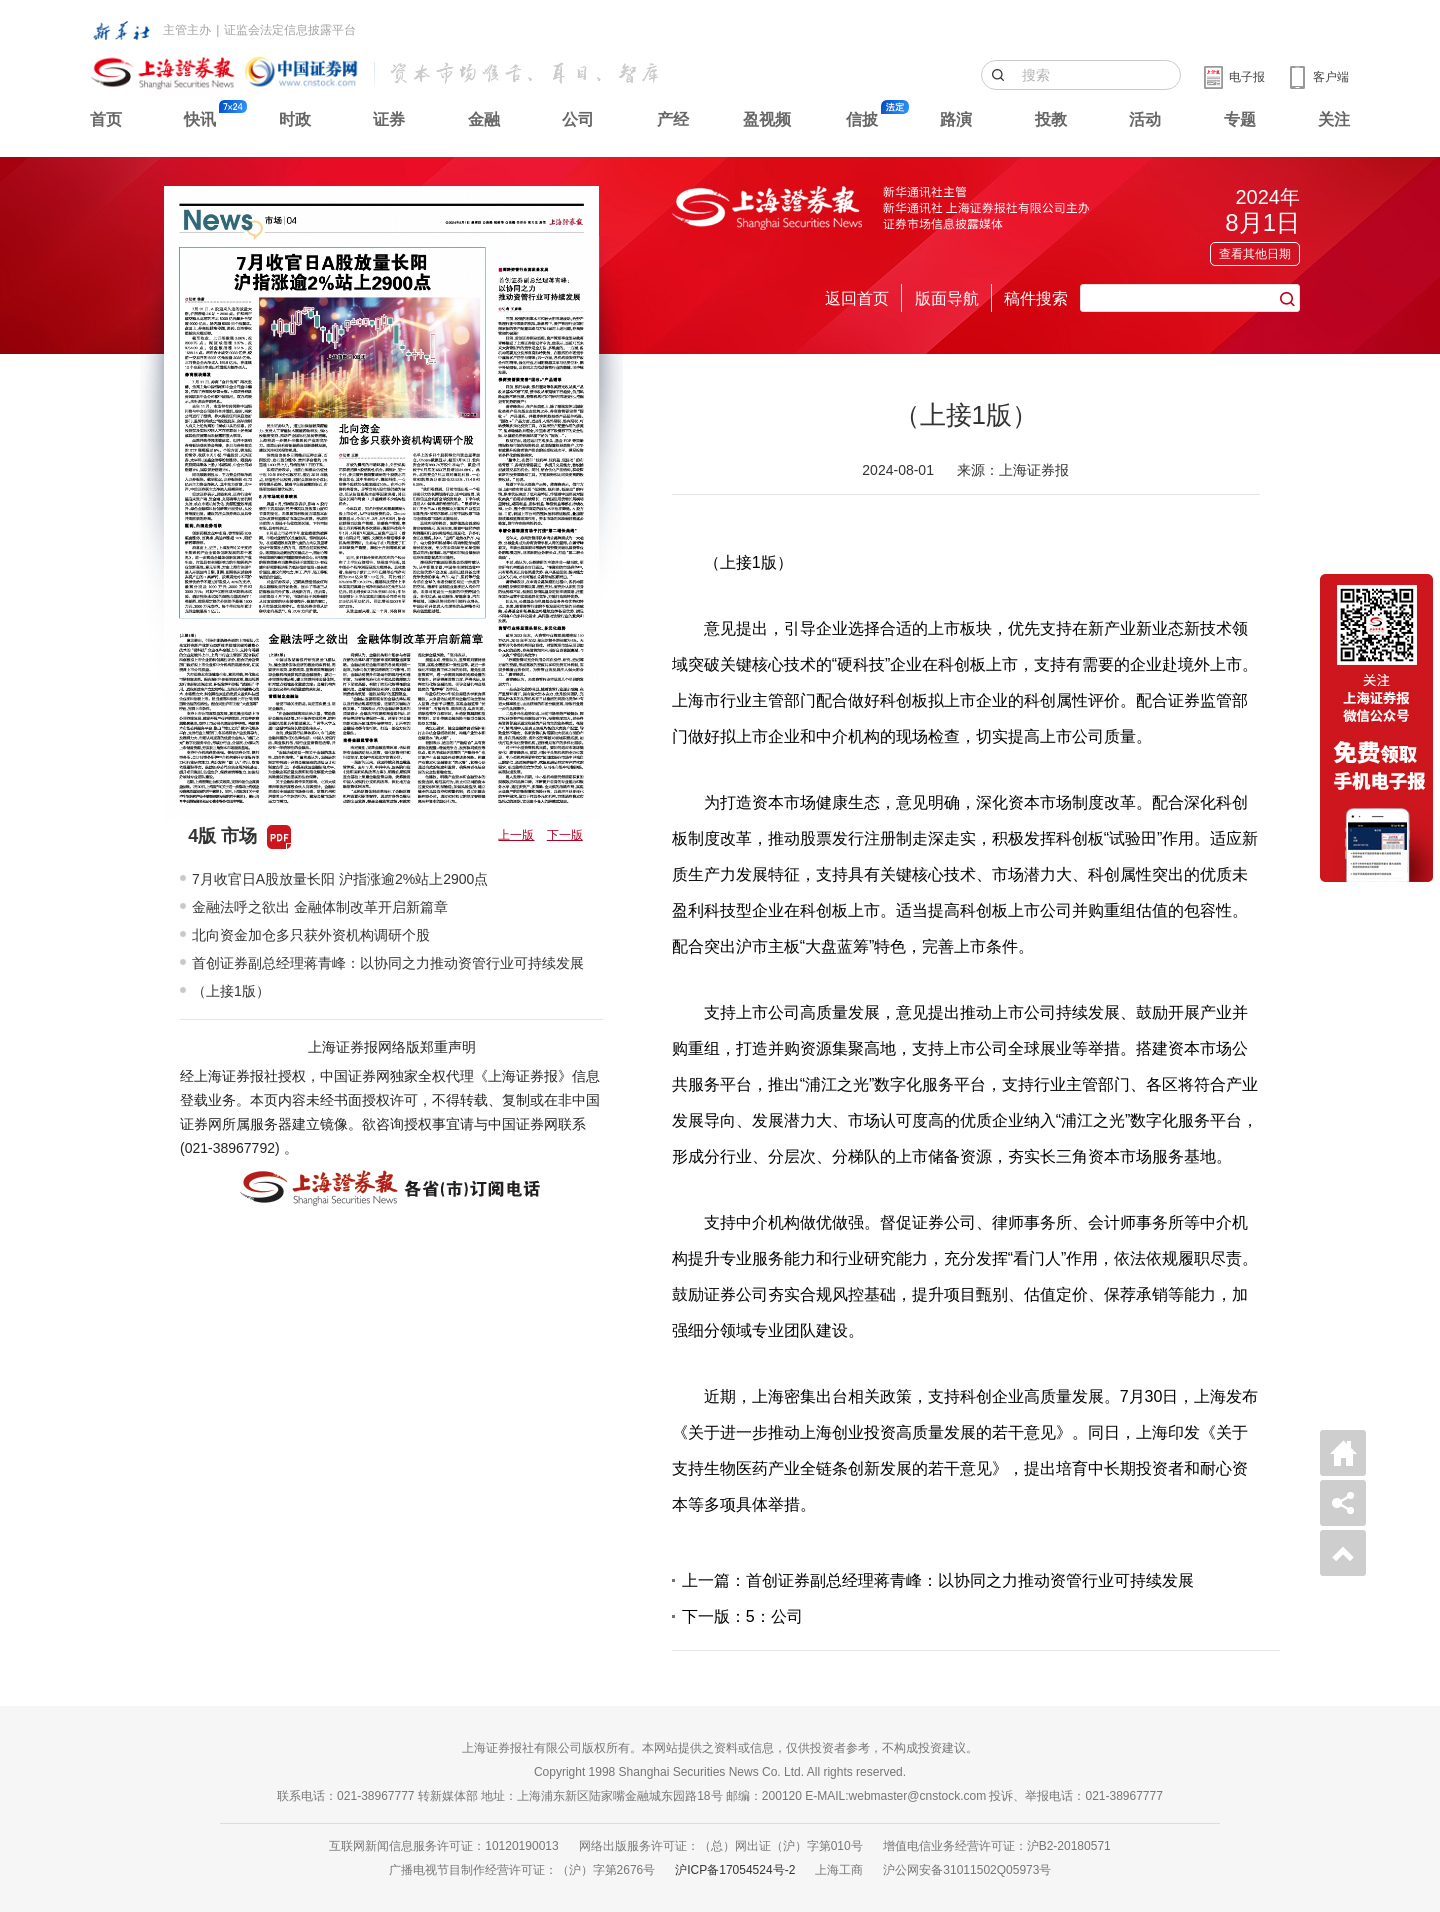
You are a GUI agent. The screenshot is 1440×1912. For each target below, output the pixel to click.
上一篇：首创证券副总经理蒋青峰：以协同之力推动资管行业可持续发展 (938, 1580)
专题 (1240, 119)
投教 (1051, 119)
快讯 (200, 119)
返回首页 (857, 298)
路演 (956, 119)
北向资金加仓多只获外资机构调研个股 (311, 935)
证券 (389, 119)
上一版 (516, 835)
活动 (1145, 119)
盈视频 (767, 119)
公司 (578, 119)
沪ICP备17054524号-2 (735, 1870)
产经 (673, 119)
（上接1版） (231, 991)
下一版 (565, 835)
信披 (862, 119)
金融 (484, 119)
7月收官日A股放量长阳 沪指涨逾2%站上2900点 (340, 879)
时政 (295, 119)
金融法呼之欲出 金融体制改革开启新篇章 (320, 907)
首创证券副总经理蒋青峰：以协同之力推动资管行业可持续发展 (388, 963)
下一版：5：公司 (742, 1616)
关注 (1334, 119)
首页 (106, 119)
